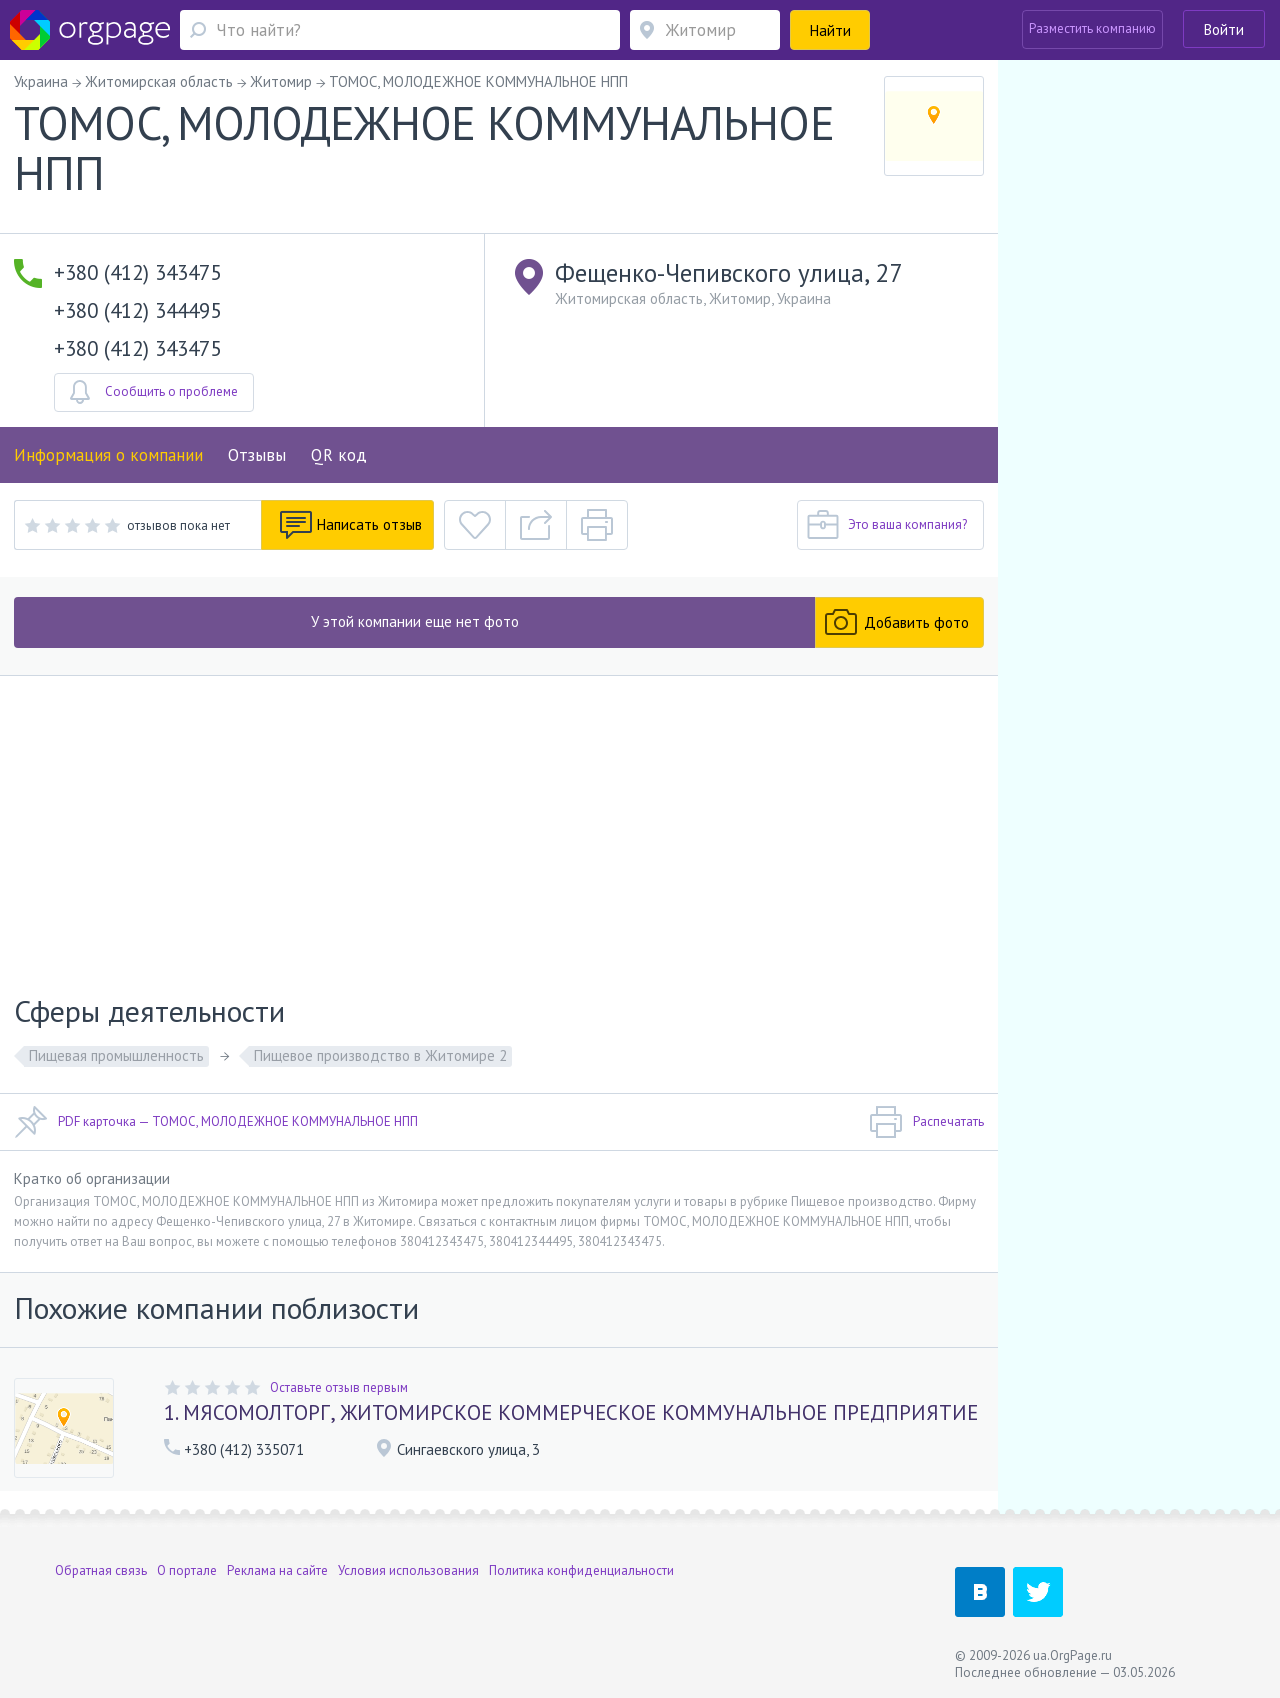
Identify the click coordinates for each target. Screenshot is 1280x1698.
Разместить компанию (1092, 28)
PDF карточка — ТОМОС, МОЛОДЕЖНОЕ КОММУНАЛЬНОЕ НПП (216, 1122)
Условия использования (408, 1570)
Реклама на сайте (277, 1570)
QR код (339, 455)
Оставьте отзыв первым (339, 1387)
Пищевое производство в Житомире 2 (380, 1055)
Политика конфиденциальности (581, 1570)
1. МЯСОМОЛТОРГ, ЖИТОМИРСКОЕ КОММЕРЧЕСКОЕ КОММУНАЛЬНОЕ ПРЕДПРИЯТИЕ (571, 1412)
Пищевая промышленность (116, 1055)
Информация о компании (108, 455)
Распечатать (926, 1122)
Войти (1224, 29)
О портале (187, 1570)
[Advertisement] (499, 826)
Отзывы (257, 455)
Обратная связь (101, 1570)
